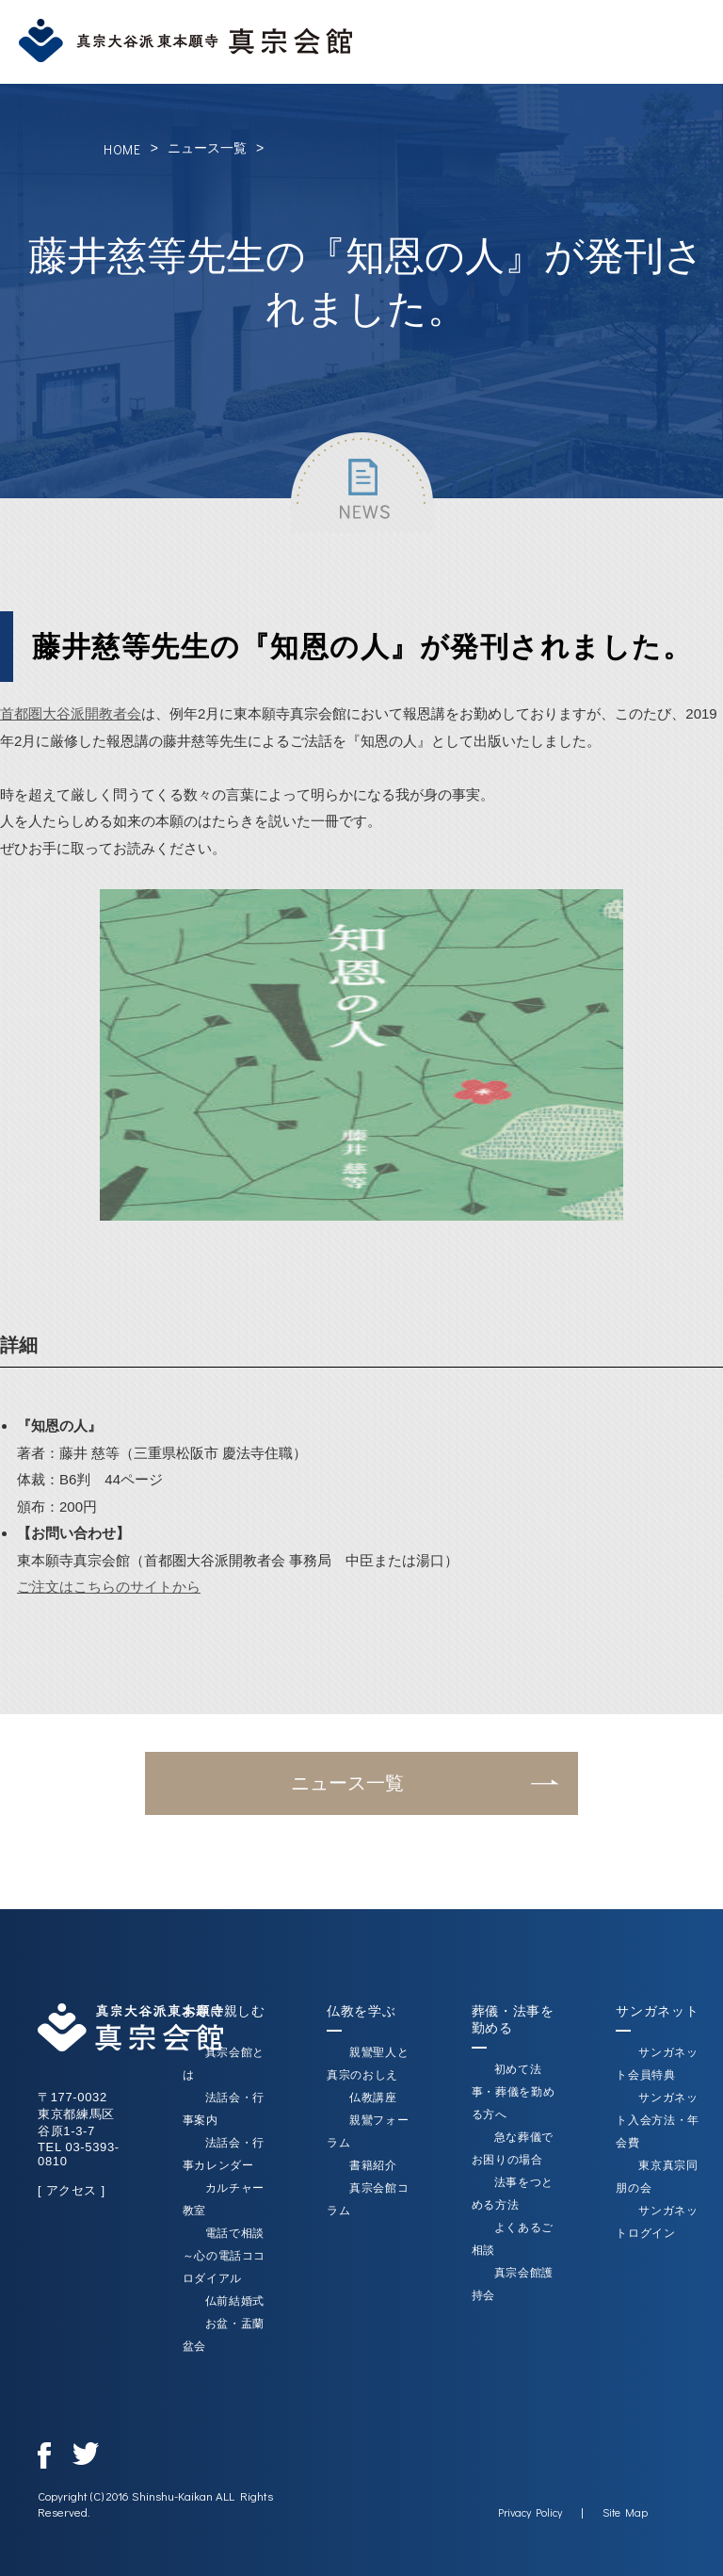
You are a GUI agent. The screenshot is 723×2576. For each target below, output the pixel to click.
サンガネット (657, 2010)
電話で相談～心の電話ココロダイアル (224, 2256)
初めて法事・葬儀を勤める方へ (513, 2092)
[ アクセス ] (71, 2190)
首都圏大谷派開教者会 (70, 713)
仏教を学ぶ (361, 2010)
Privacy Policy (530, 2511)
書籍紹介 (373, 2165)
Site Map (625, 2511)
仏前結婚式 (235, 2301)
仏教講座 (373, 2097)
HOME (122, 149)
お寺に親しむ (224, 2010)
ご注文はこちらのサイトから (109, 1587)
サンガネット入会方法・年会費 (657, 2120)
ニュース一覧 (207, 147)
